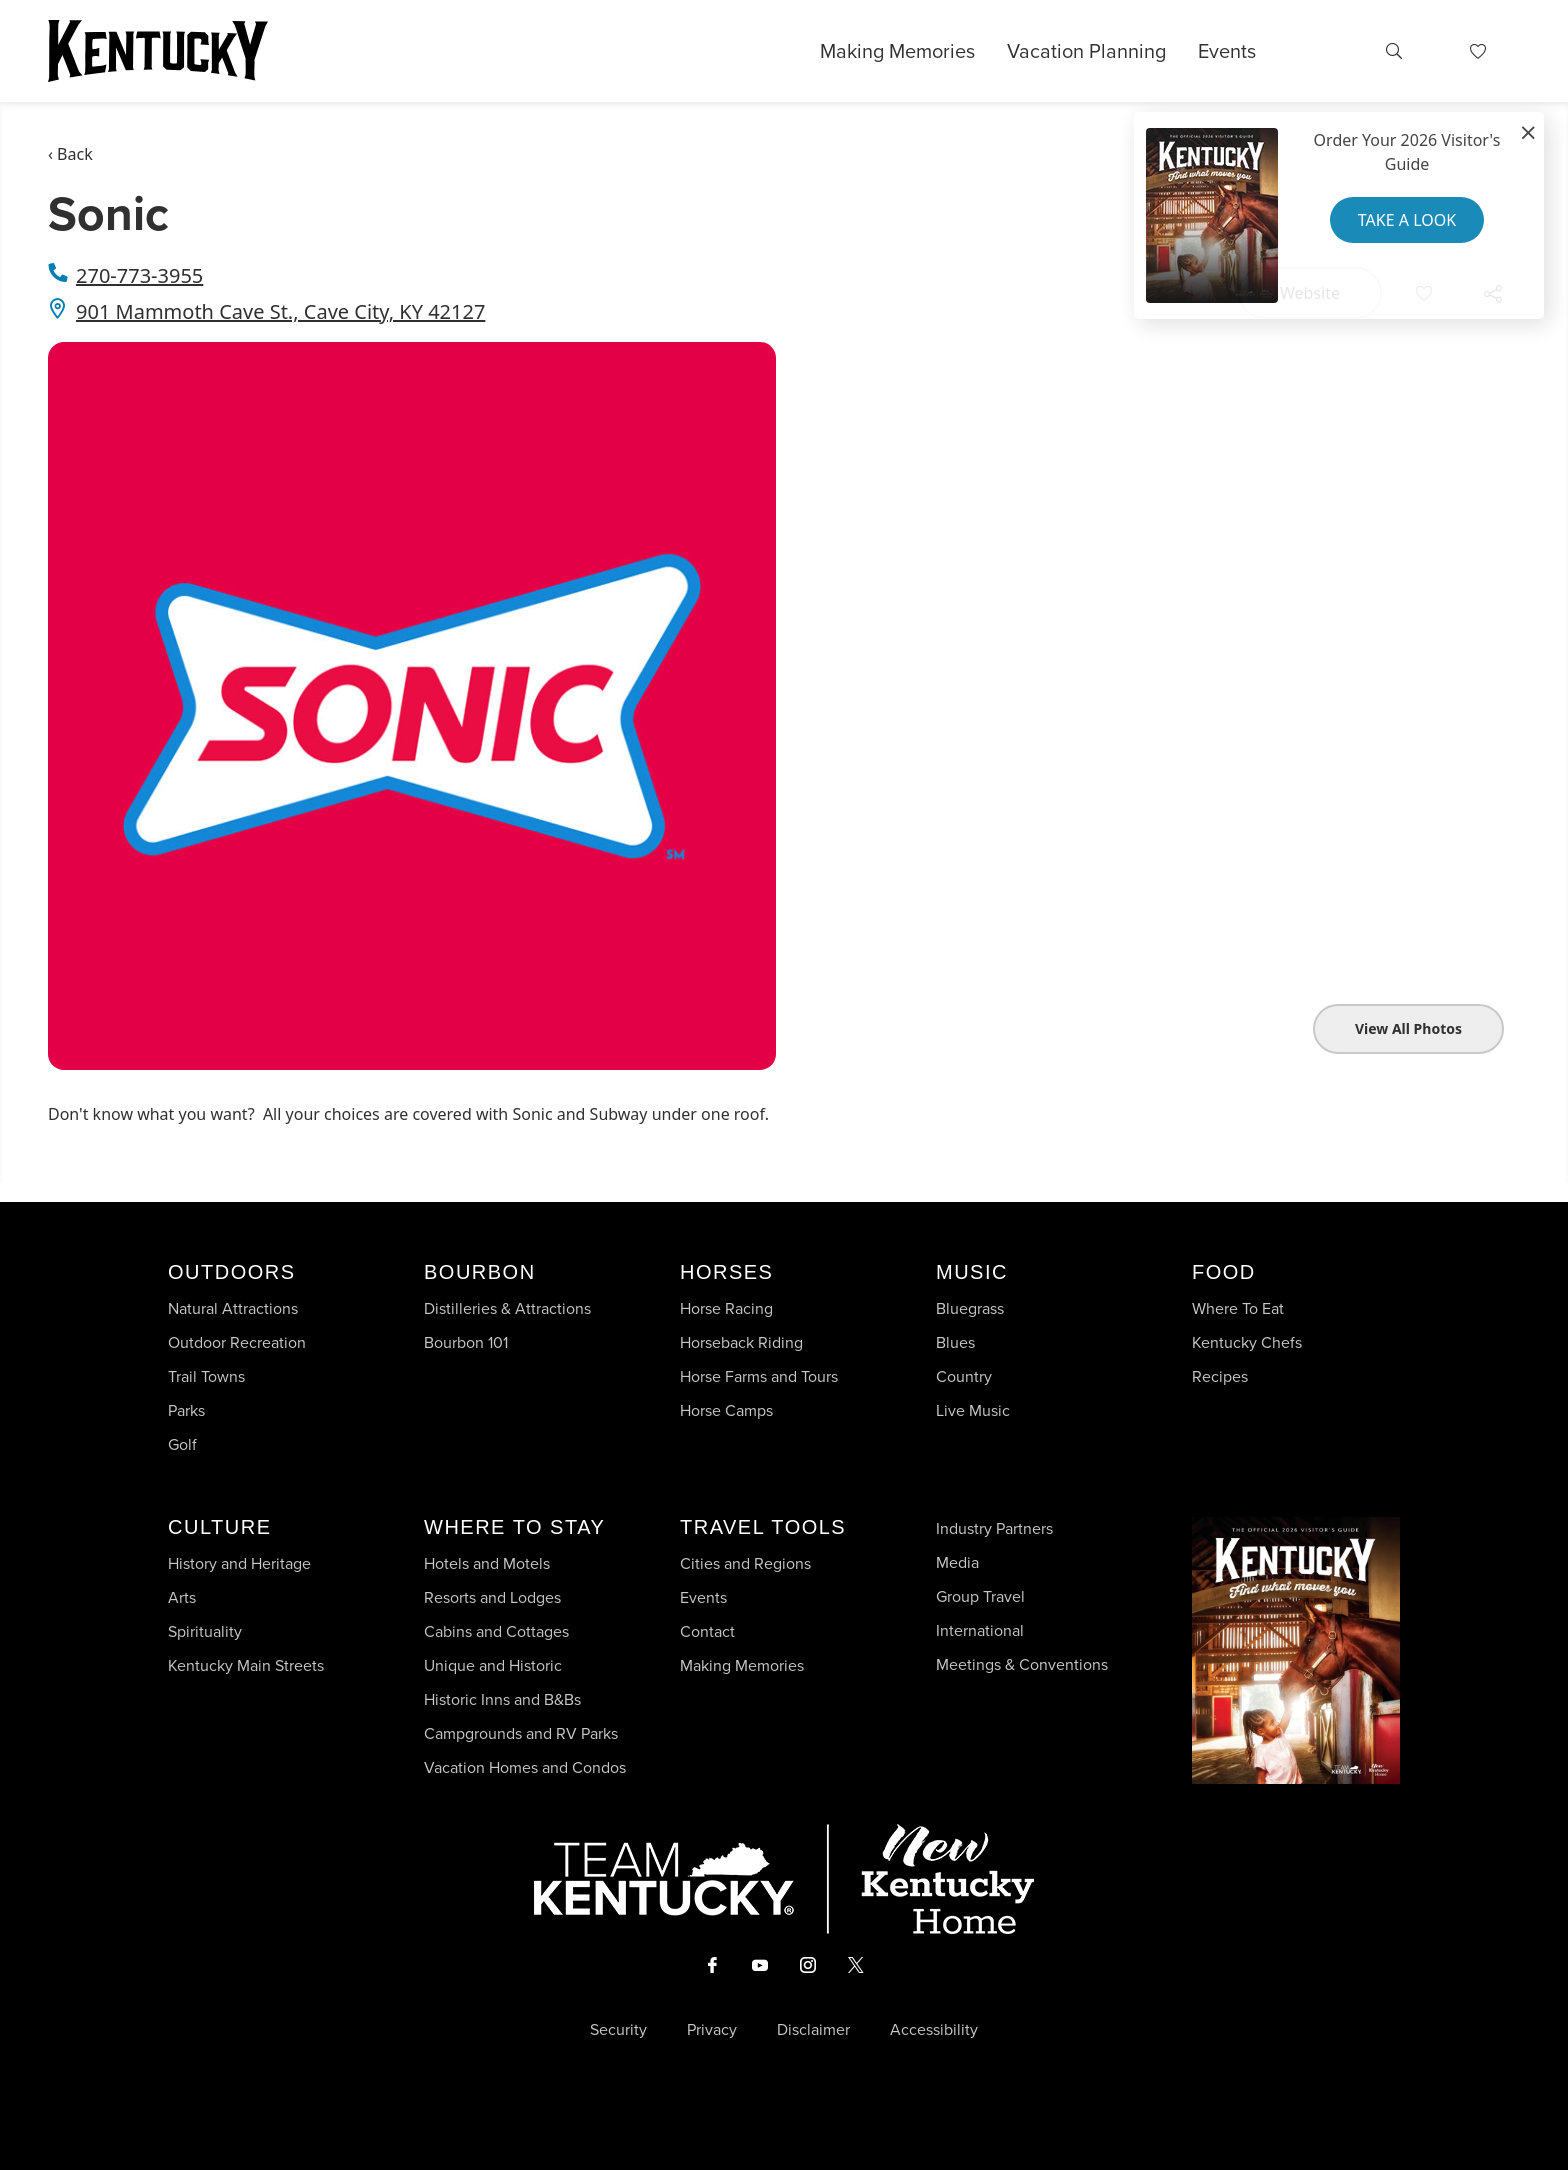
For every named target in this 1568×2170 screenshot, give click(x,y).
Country (964, 1376)
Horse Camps (726, 1410)
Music (972, 1272)
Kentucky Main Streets (246, 1665)
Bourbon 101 (466, 1342)
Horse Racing (726, 1308)
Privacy (712, 2030)
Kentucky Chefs (1247, 1342)
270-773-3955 (139, 275)
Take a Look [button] (1407, 220)
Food (1224, 1272)
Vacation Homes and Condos (525, 1767)
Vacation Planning (1086, 51)
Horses (726, 1272)
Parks (186, 1410)
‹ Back (70, 154)
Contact (707, 1631)
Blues (955, 1342)
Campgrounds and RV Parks (521, 1733)
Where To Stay (514, 1527)
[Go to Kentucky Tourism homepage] (158, 51)
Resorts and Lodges (492, 1597)
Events (1227, 51)
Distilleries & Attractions (507, 1308)
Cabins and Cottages (496, 1631)
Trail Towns (206, 1376)
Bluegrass (970, 1308)
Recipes (1222, 1376)
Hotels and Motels (487, 1563)
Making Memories (897, 51)
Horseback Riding (741, 1342)
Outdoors (232, 1272)
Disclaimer (813, 2030)
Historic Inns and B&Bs (502, 1699)
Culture (219, 1527)
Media (957, 1562)
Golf (182, 1444)
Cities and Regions (745, 1563)
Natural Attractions (233, 1308)
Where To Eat (1238, 1308)
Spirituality (207, 1631)
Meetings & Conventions (1022, 1664)
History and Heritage (241, 1563)
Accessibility (934, 2030)
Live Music (973, 1410)
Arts (182, 1597)
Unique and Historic (493, 1665)
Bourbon (480, 1272)
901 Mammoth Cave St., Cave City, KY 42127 (280, 311)
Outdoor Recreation (237, 1342)
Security (618, 2030)
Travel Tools (763, 1527)
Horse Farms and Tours (759, 1376)
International (980, 1630)
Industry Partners (994, 1528)
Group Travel (980, 1596)
